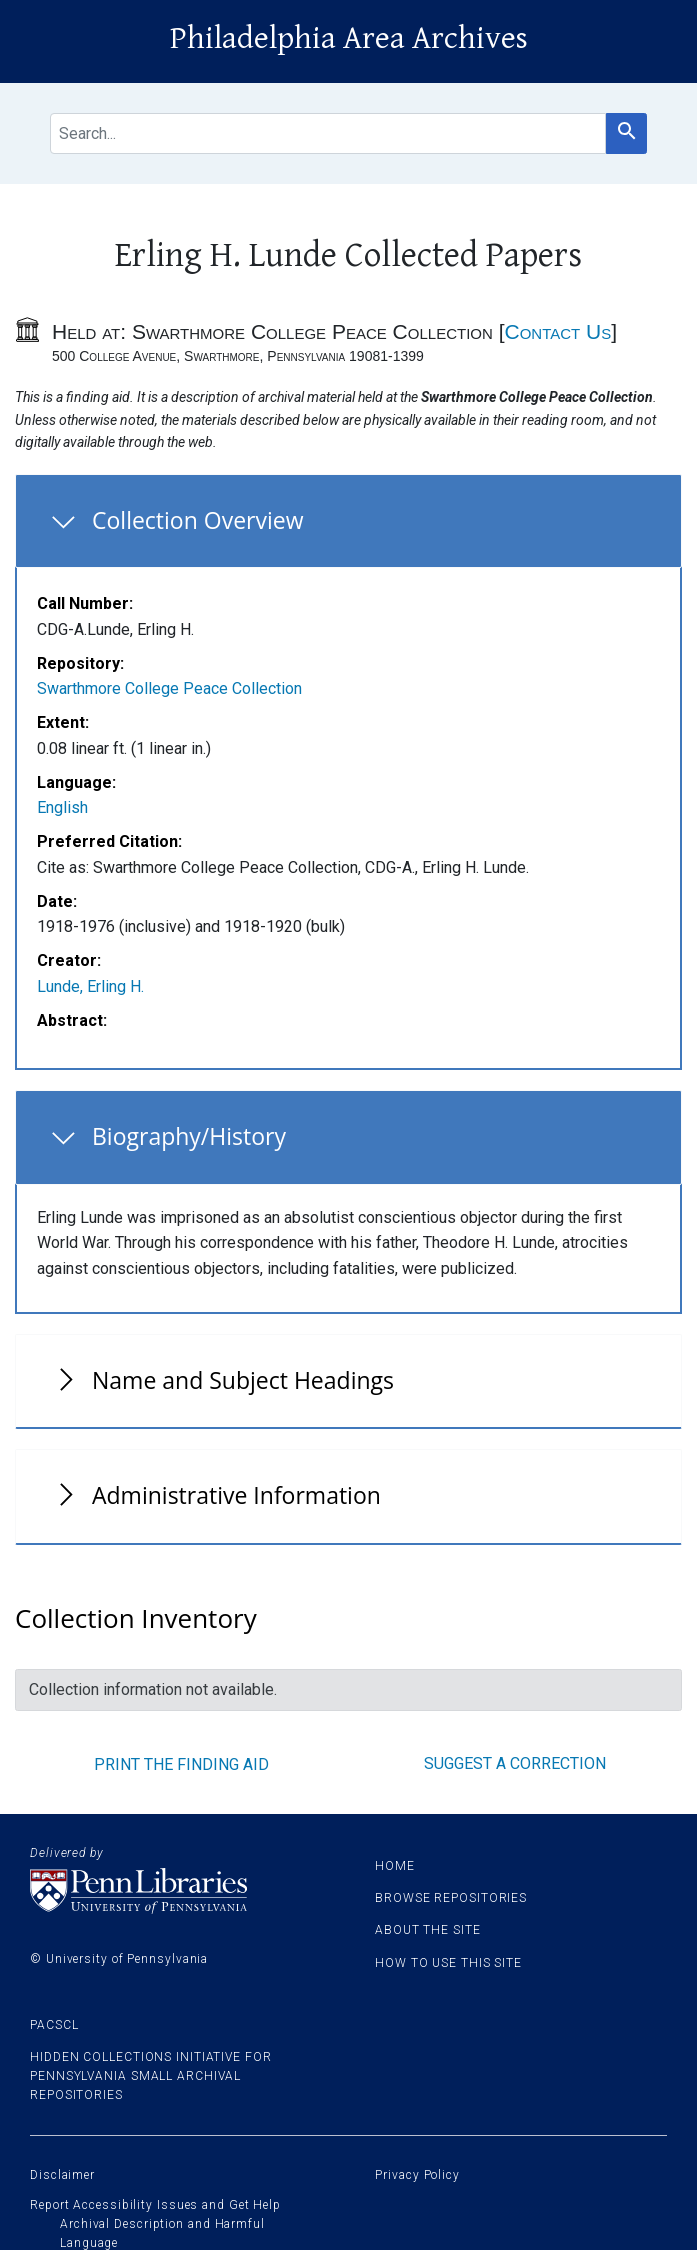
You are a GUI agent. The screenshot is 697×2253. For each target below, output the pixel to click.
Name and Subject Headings (243, 1380)
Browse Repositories (451, 1898)
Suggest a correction (515, 1763)
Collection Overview (198, 520)
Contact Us (557, 331)
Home (395, 1866)
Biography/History (189, 1136)
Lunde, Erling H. (90, 986)
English (62, 807)
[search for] (328, 133)
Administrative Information (236, 1495)
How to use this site (448, 1963)
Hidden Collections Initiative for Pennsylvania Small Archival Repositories (151, 2076)
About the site (428, 1930)
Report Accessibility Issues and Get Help (155, 2205)
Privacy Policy (417, 2175)
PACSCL (54, 2025)
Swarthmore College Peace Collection (169, 688)
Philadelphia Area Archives (349, 38)
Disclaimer (62, 2175)
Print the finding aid (181, 1764)
